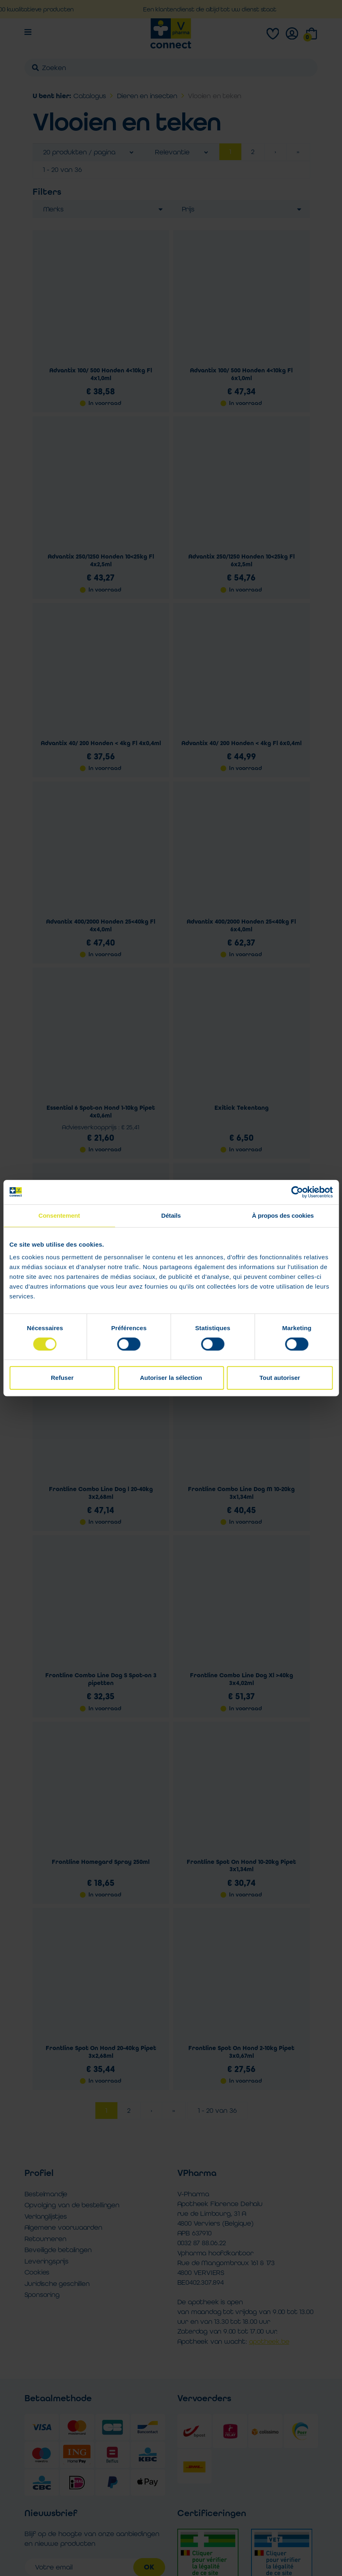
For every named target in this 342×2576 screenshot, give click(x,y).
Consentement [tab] (59, 1215)
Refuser (62, 1377)
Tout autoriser (279, 1377)
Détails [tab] (171, 1215)
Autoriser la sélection (171, 1377)
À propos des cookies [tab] (283, 1215)
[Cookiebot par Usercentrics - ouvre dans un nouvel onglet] (297, 1192)
